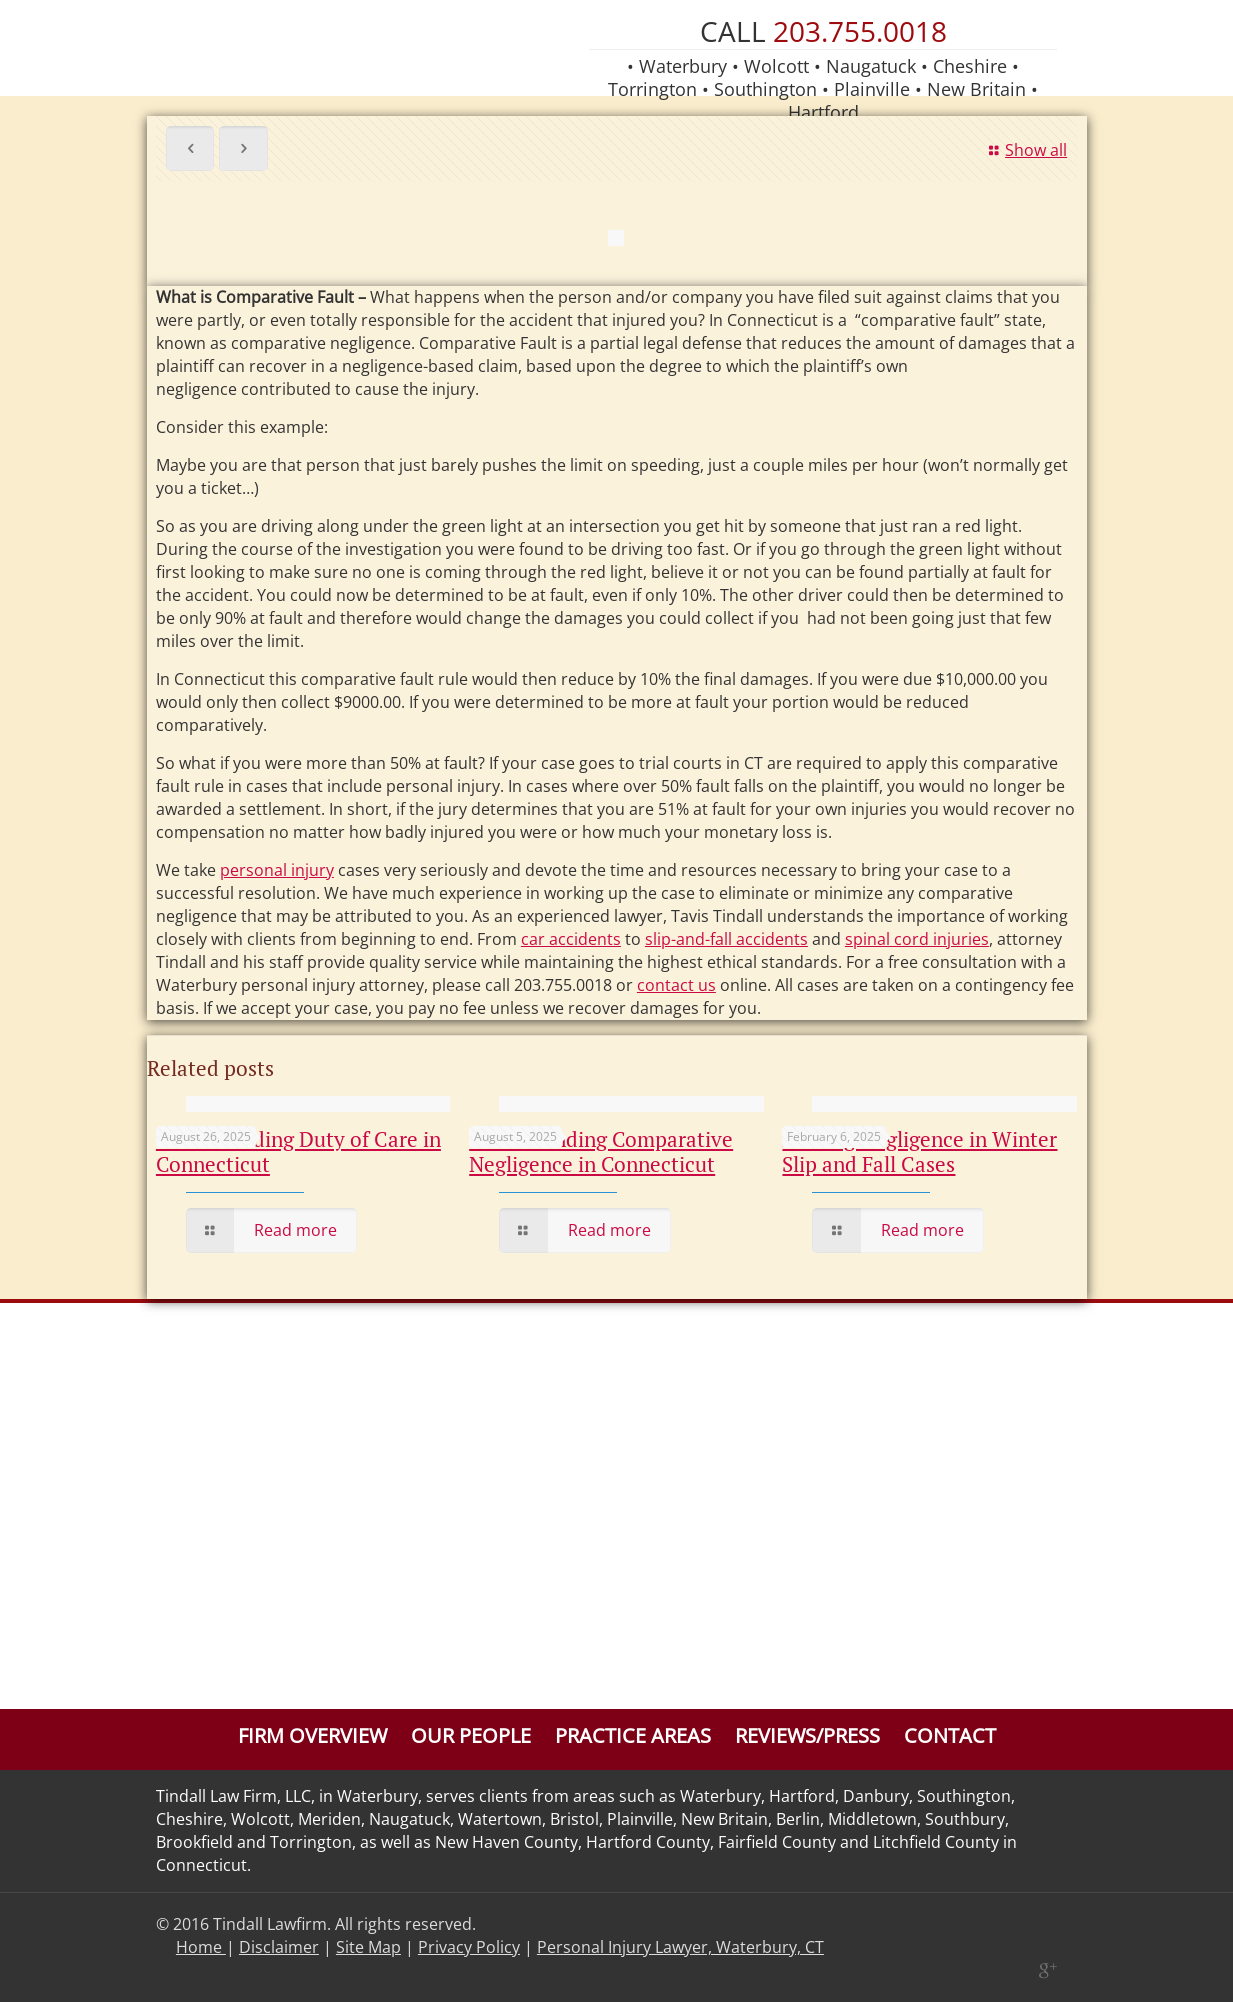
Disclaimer (279, 1947)
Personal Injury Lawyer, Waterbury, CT (680, 1947)
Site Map (368, 1947)
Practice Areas (633, 1735)
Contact (950, 1735)
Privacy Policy (469, 1947)
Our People (471, 1735)
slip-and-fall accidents (726, 939)
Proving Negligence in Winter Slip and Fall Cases (919, 1151)
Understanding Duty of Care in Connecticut (298, 1151)
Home (201, 1947)
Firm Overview (312, 1735)
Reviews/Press (807, 1735)
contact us (676, 985)
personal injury (277, 870)
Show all (1025, 150)
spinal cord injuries (917, 939)
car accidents (571, 939)
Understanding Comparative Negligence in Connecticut (601, 1151)
